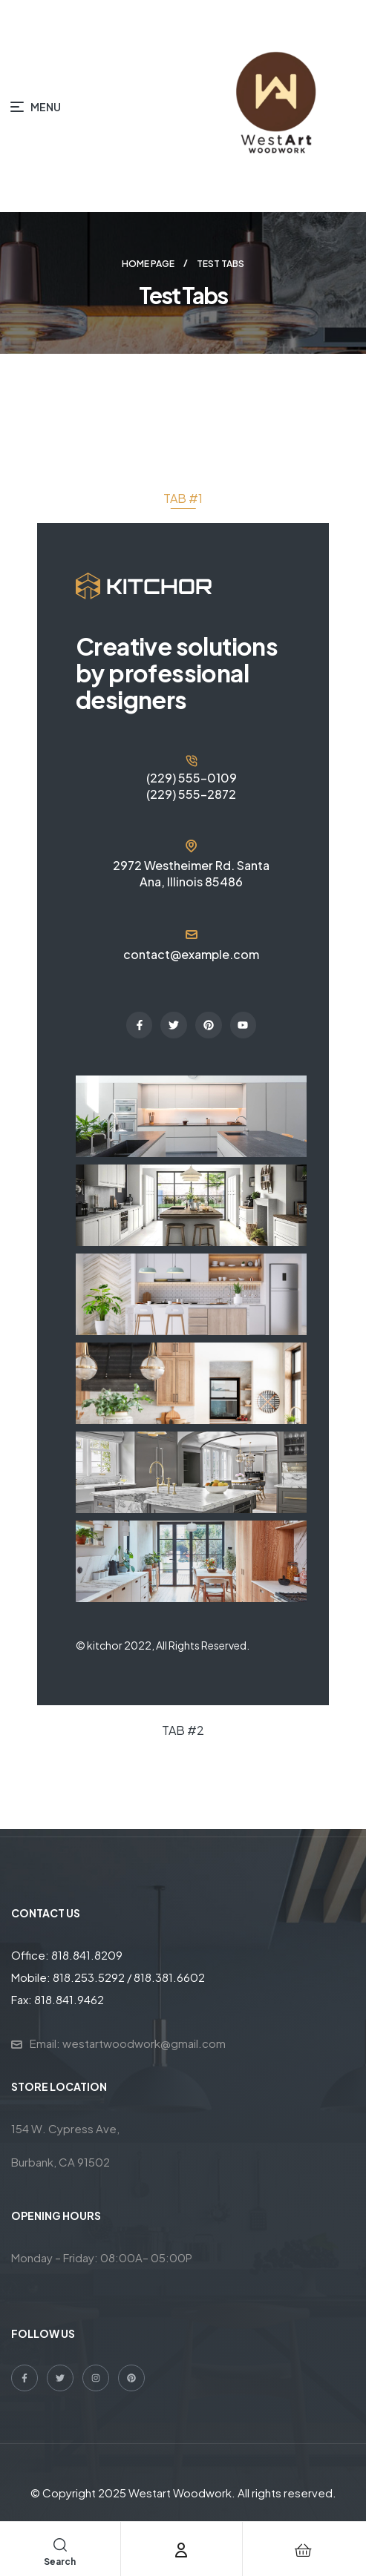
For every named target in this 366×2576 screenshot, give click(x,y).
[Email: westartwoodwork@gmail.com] (16, 2044)
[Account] (181, 2550)
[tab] (183, 498)
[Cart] (303, 2550)
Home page (148, 263)
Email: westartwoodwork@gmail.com (128, 2043)
